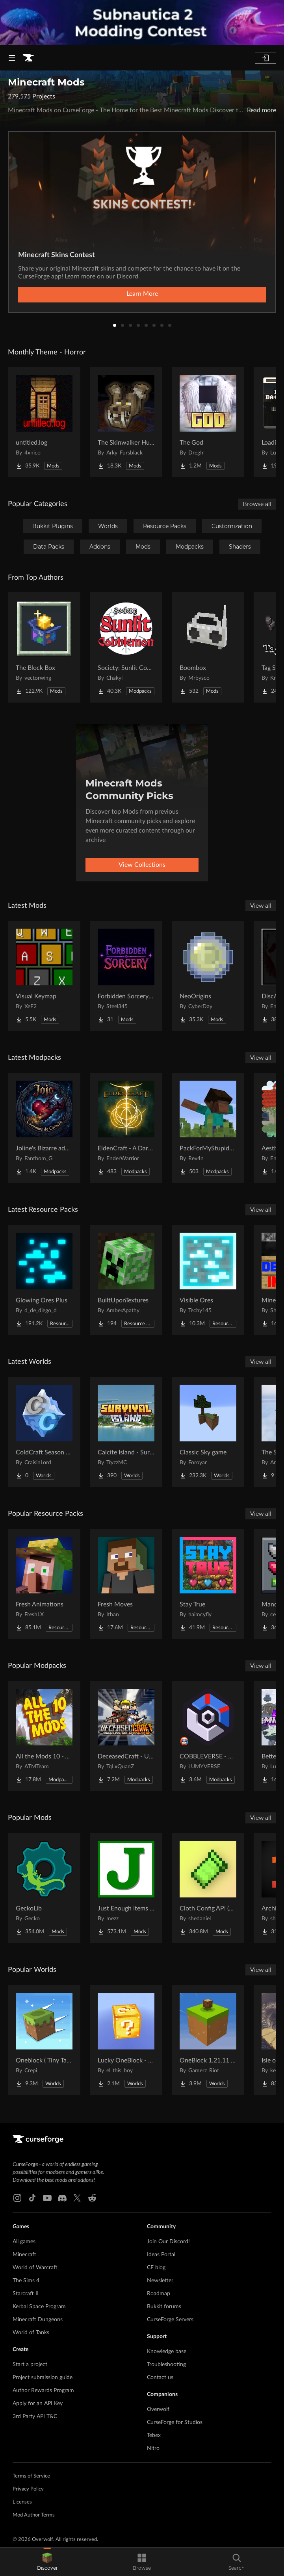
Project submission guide (42, 2377)
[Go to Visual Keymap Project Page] (44, 976)
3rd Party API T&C (35, 2416)
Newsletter (160, 2280)
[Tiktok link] (32, 2198)
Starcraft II (26, 2293)
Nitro (153, 2448)
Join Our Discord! (168, 2241)
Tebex (154, 2435)
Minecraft (24, 2254)
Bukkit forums (164, 2306)
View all (260, 905)
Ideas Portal (161, 2254)
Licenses (22, 2502)
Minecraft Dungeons (38, 2319)
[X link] (77, 2198)
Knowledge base (166, 2351)
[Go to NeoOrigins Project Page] (208, 976)
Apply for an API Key (38, 2403)
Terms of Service (31, 2476)
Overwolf (158, 2409)
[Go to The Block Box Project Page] (44, 647)
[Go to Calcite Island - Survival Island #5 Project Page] (126, 1432)
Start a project (30, 2364)
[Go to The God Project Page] (208, 422)
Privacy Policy (28, 2489)
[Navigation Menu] (12, 58)
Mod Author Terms (34, 2515)
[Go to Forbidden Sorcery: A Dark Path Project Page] (126, 976)
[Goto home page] (28, 58)
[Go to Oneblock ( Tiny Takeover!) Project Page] (44, 2040)
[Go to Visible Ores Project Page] (208, 1280)
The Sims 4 (26, 2280)
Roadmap (158, 2293)
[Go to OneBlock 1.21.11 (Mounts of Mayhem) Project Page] (208, 2040)
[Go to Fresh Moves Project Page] (126, 1584)
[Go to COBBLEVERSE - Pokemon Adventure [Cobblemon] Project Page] (208, 1736)
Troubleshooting (166, 2364)
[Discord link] (62, 2198)
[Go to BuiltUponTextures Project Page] (126, 1280)
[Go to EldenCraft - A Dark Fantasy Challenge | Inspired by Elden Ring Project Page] (126, 1128)
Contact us (160, 2377)
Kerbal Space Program (39, 2306)
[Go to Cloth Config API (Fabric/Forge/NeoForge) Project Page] (208, 1888)
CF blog (156, 2267)
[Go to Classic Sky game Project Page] (208, 1432)
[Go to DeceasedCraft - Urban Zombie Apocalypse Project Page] (126, 1736)
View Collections (142, 865)
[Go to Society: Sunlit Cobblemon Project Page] (126, 647)
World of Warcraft (35, 2267)
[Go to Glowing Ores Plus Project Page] (44, 1280)
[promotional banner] (142, 22)
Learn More (142, 294)
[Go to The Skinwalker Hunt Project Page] (126, 422)
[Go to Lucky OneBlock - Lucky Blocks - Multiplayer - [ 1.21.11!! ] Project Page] (126, 2040)
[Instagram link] (17, 2198)
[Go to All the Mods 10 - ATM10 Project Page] (44, 1736)
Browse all (257, 504)
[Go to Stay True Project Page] (208, 1584)
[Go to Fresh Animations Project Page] (44, 1584)
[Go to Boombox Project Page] (208, 647)
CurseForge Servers (170, 2319)
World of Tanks (31, 2332)
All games (24, 2241)
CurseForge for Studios (174, 2422)
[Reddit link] (92, 2198)
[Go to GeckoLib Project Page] (44, 1888)
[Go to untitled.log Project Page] (44, 422)
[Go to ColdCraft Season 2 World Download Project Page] (44, 1432)
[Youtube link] (47, 2198)
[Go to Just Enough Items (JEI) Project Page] (126, 1888)
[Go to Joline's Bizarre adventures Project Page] (44, 1128)
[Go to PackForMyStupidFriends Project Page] (208, 1128)
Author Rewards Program (43, 2390)
